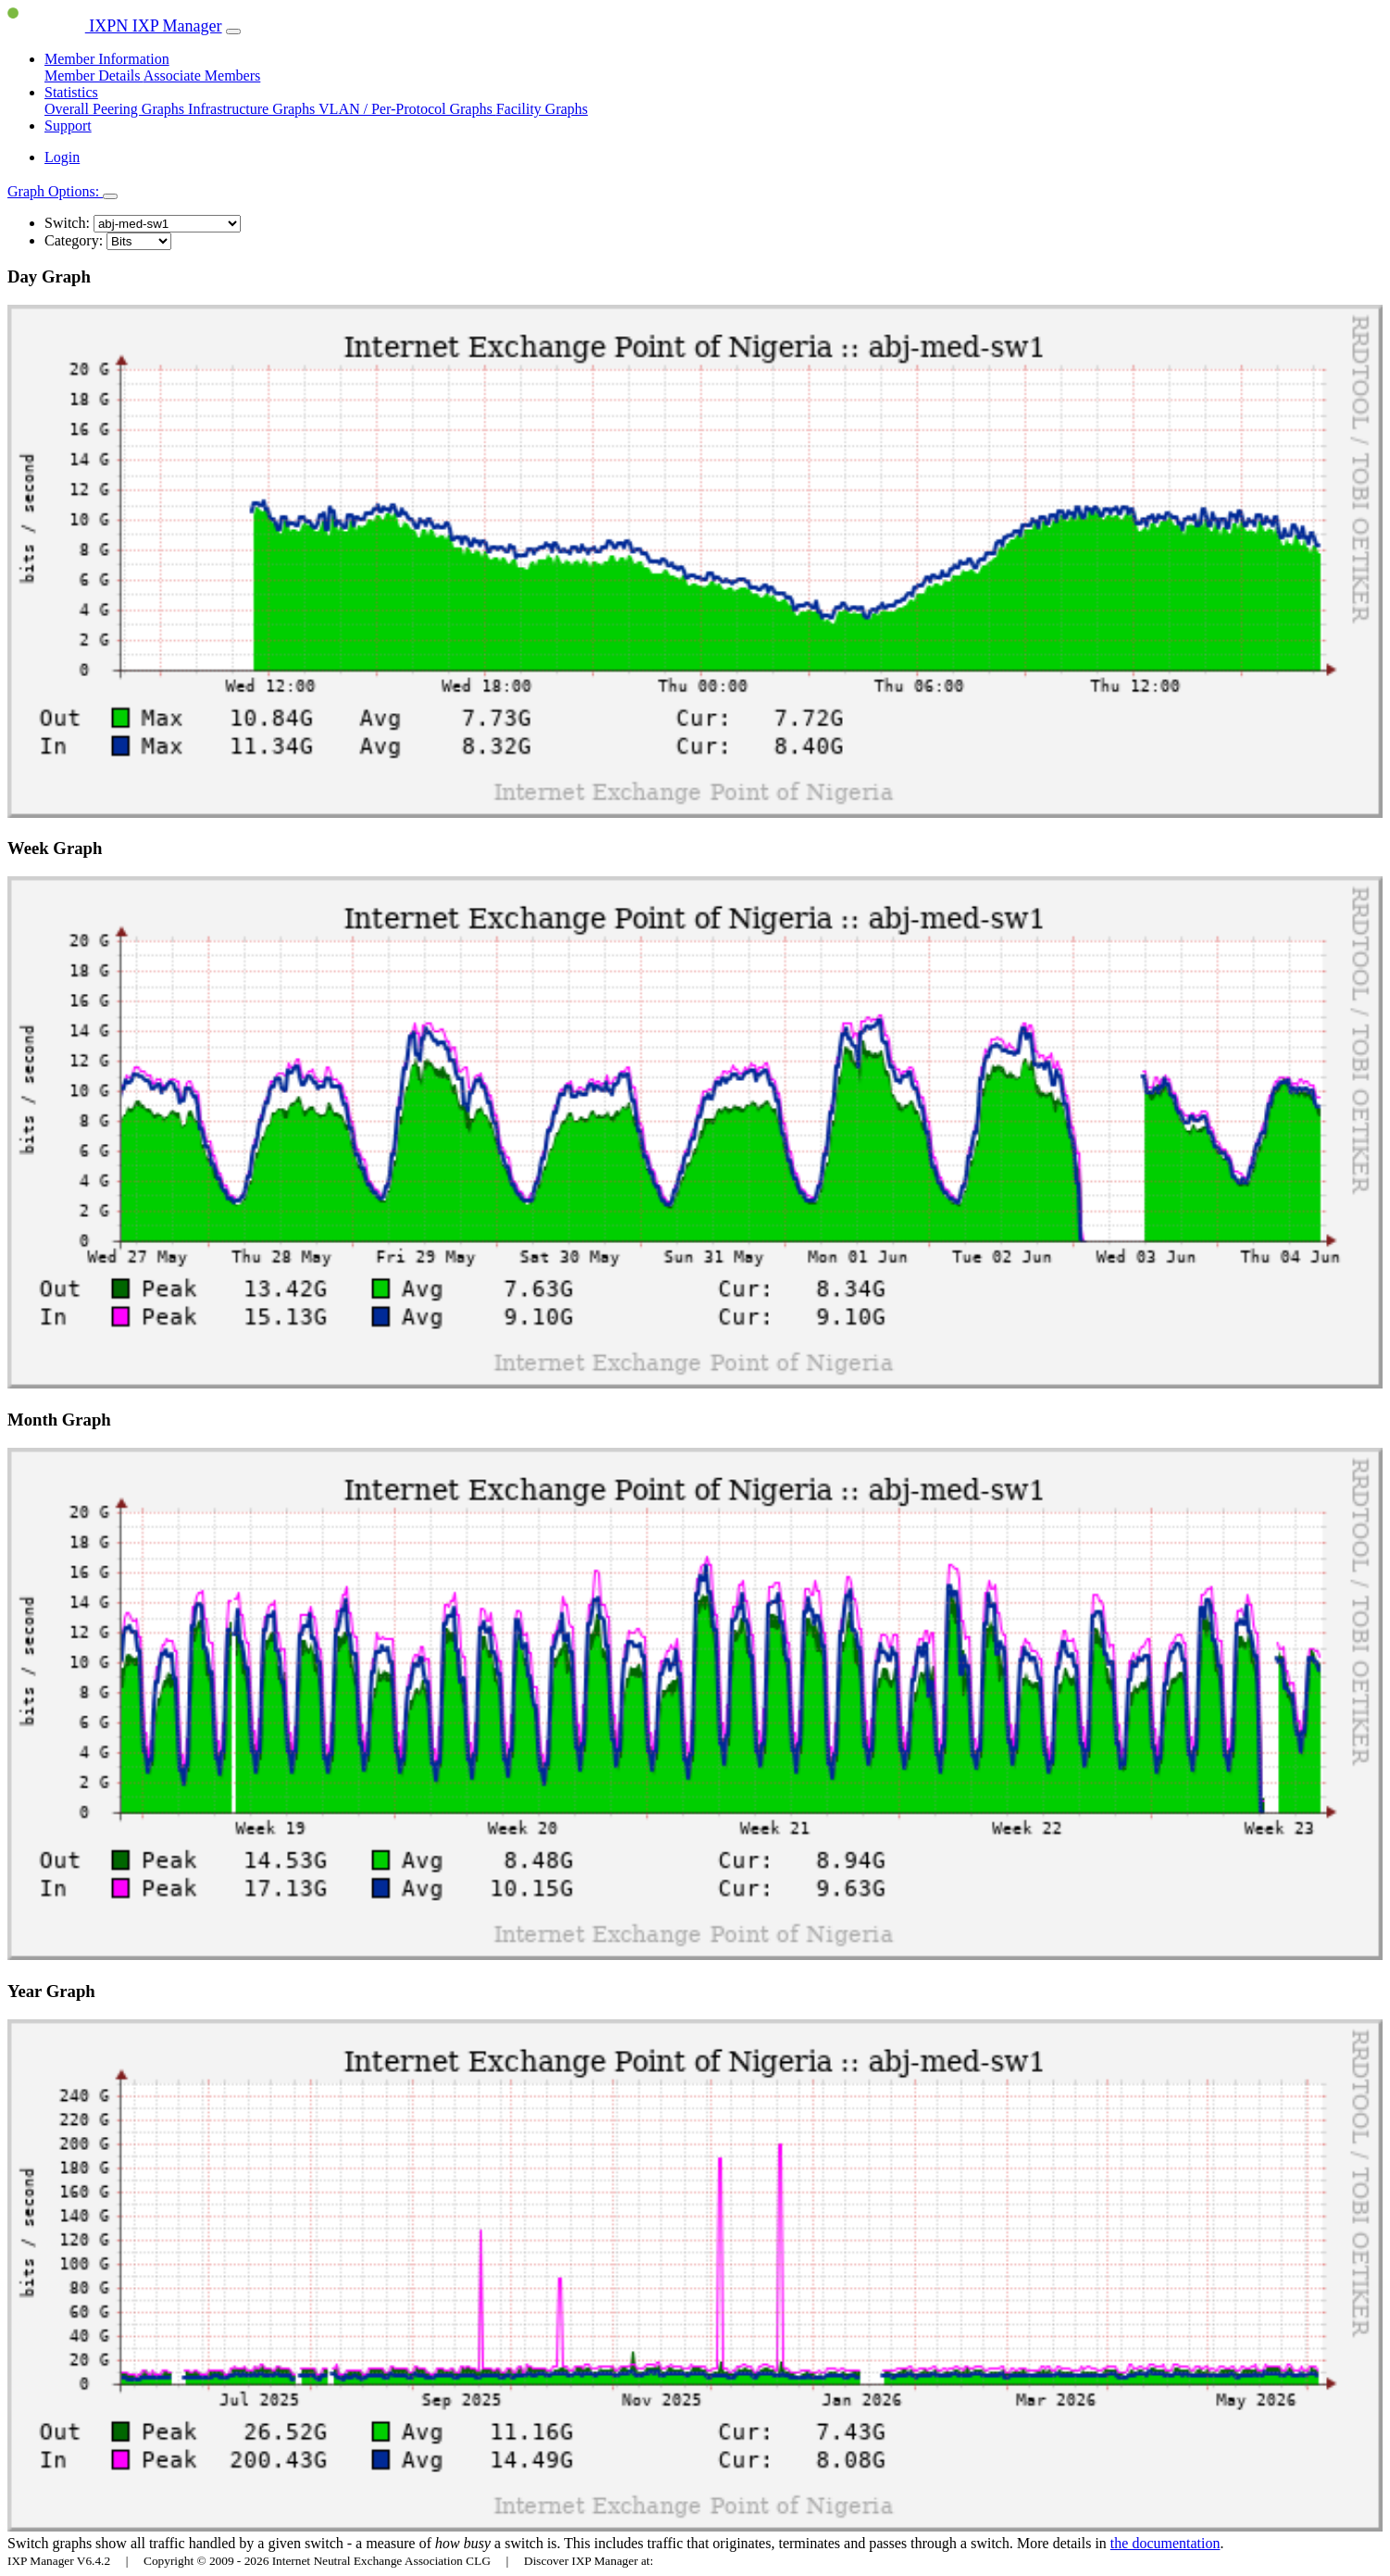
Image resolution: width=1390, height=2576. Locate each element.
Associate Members (202, 75)
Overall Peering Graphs (116, 109)
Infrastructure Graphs (253, 109)
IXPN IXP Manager (114, 26)
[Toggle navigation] (233, 31)
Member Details (94, 75)
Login (62, 157)
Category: (73, 240)
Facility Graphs (542, 109)
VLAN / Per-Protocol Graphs (407, 109)
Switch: (67, 223)
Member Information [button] (106, 59)
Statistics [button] (71, 92)
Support (68, 125)
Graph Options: (55, 191)
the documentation (1165, 2543)
